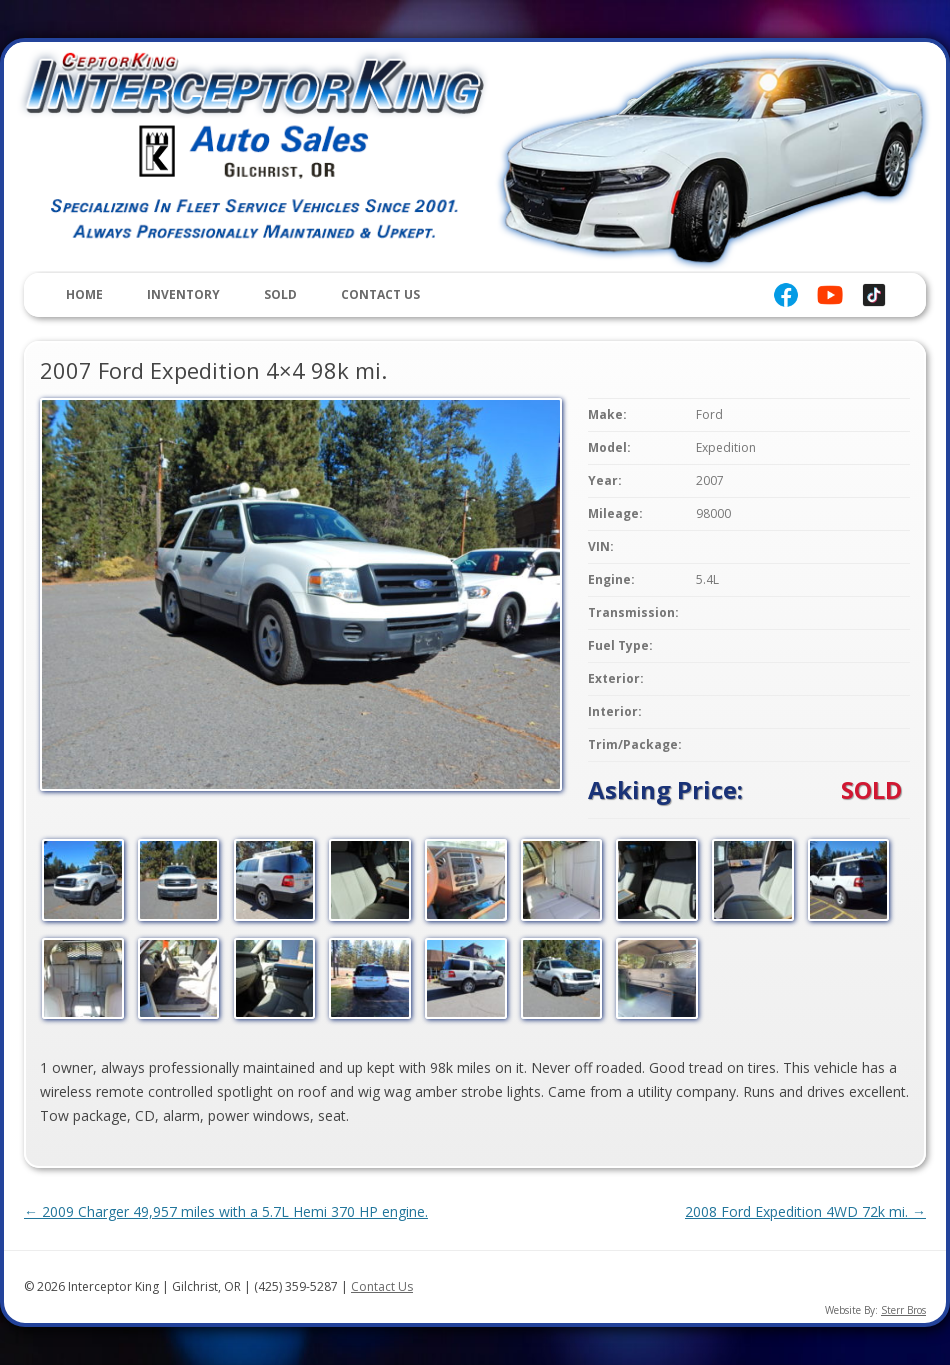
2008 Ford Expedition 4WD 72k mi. (805, 1211)
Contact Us (380, 294)
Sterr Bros (903, 1310)
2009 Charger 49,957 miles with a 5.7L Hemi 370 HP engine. (226, 1211)
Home (84, 294)
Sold (280, 294)
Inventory (183, 294)
